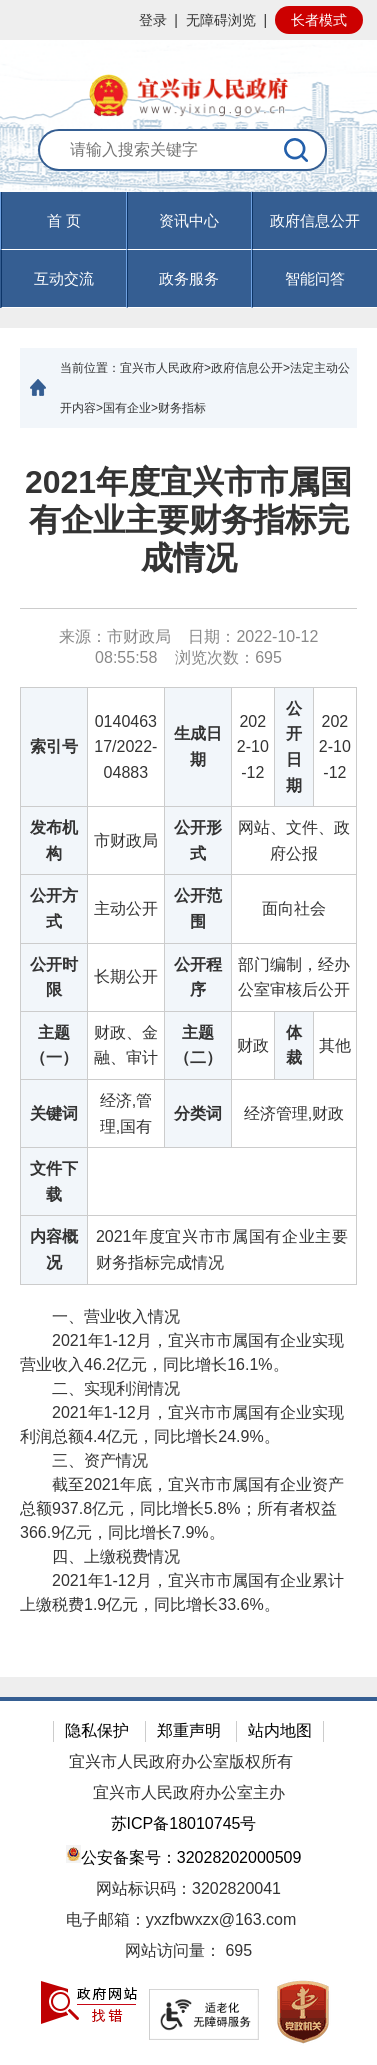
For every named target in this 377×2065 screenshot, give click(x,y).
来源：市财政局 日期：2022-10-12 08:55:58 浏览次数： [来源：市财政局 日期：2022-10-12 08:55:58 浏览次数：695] (189, 647)
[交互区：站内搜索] (189, 160)
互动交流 (64, 278)
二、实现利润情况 (100, 1388)
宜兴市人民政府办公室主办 (189, 1792)
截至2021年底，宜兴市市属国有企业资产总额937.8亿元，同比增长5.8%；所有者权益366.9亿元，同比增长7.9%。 (182, 1508)
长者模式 (319, 20)
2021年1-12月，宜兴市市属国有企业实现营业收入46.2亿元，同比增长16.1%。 (182, 1352)
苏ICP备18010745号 (184, 1823)
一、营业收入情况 (100, 1316)
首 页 (64, 220)
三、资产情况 (84, 1460)
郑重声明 (189, 1730)
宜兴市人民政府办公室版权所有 (181, 1761)
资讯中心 (189, 220)
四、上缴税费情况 (100, 1556)
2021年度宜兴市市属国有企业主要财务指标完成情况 (188, 520)
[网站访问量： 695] (188, 1951)
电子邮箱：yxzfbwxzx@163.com (181, 1919)
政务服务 (189, 278)
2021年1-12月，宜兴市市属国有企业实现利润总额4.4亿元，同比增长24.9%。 (182, 1424)
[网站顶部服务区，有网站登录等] (188, 20)
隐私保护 (97, 1730)
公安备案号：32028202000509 (184, 1855)
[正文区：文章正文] (188, 1052)
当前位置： (90, 368)
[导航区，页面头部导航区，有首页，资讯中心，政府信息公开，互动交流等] (188, 250)
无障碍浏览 (221, 20)
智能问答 (315, 278)
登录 (153, 20)
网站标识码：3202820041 (188, 1888)
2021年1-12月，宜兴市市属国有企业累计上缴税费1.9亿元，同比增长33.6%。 (182, 1592)
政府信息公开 (315, 220)
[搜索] (297, 150)
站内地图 (280, 1730)
